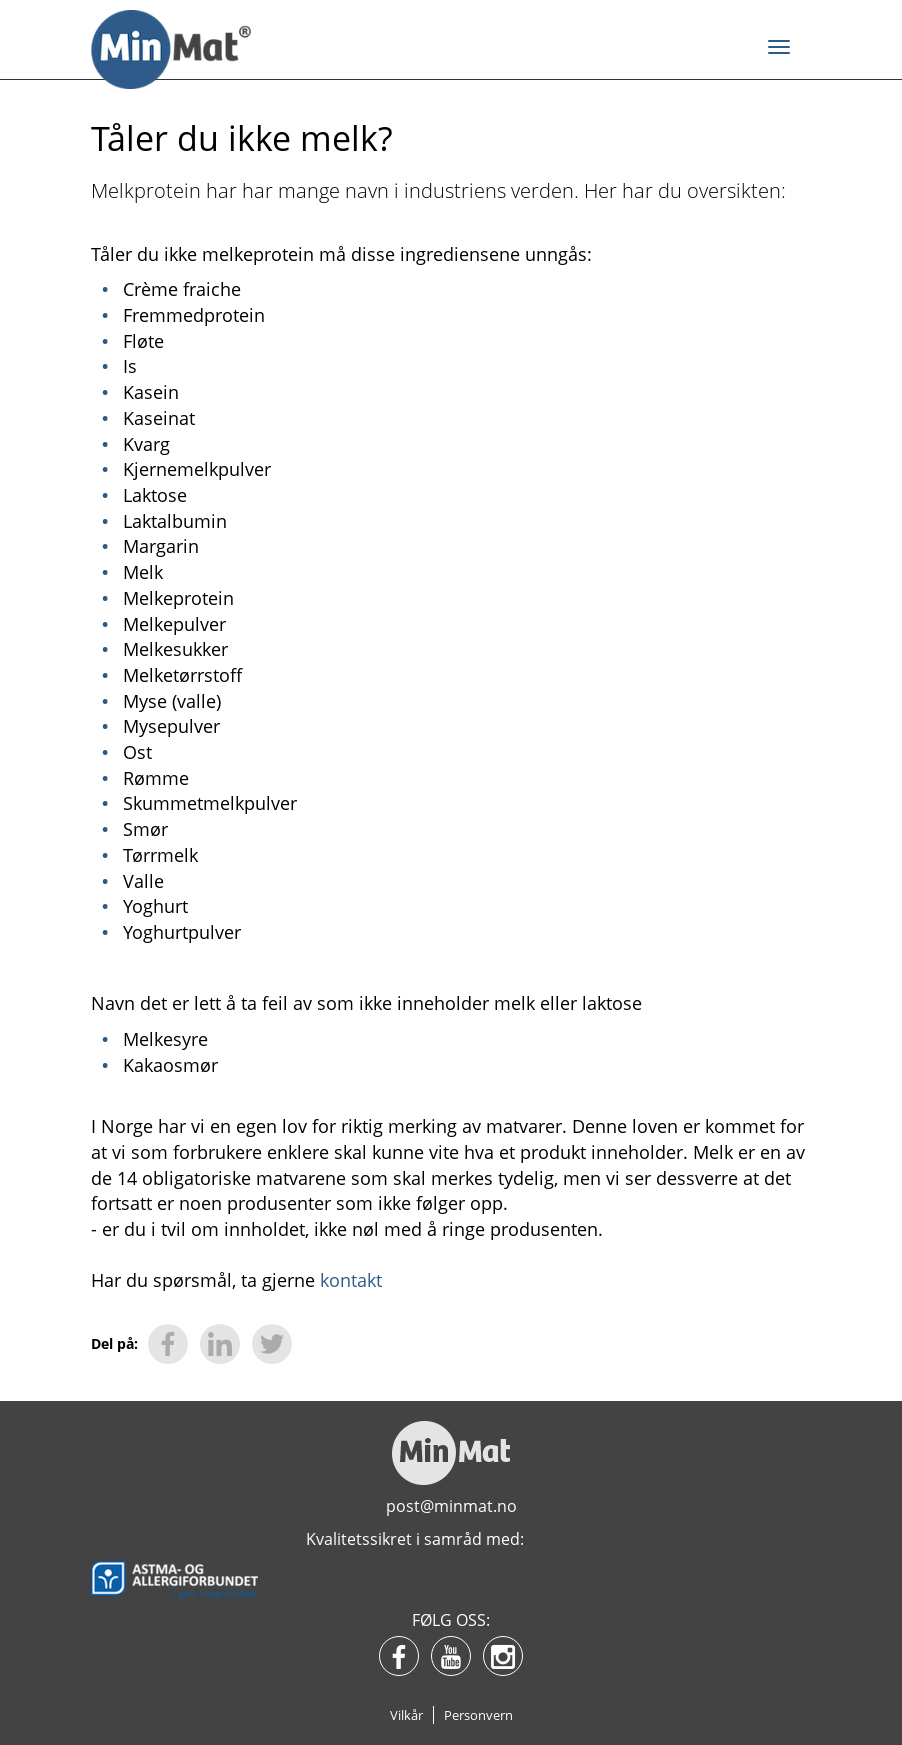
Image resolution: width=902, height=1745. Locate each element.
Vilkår (406, 1715)
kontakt (348, 1280)
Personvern (478, 1715)
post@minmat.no (451, 1506)
